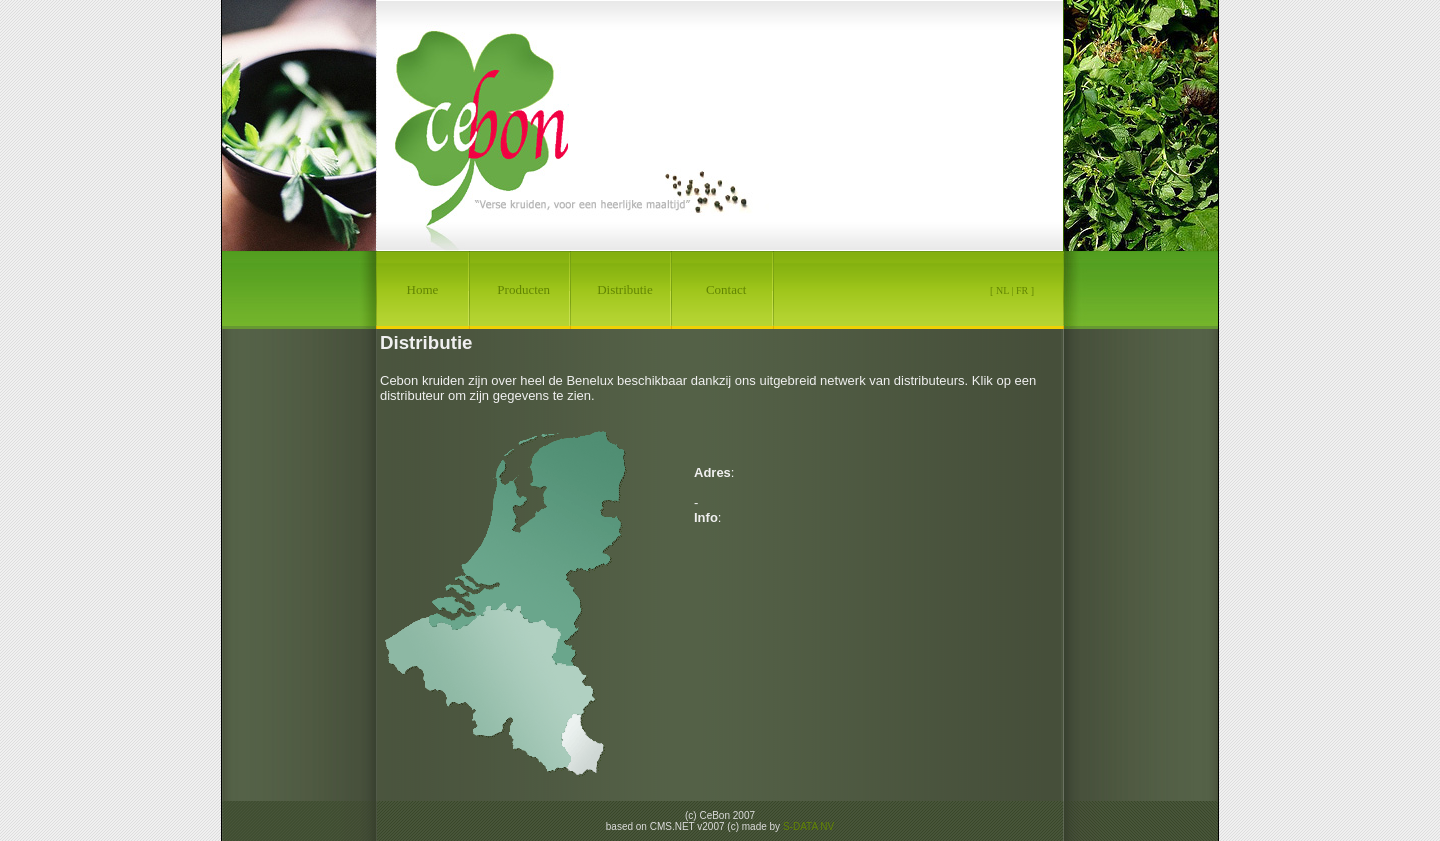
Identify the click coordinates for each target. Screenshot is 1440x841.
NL (1002, 290)
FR (1022, 290)
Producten (523, 289)
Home (423, 289)
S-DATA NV (808, 826)
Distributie (625, 289)
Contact (726, 289)
